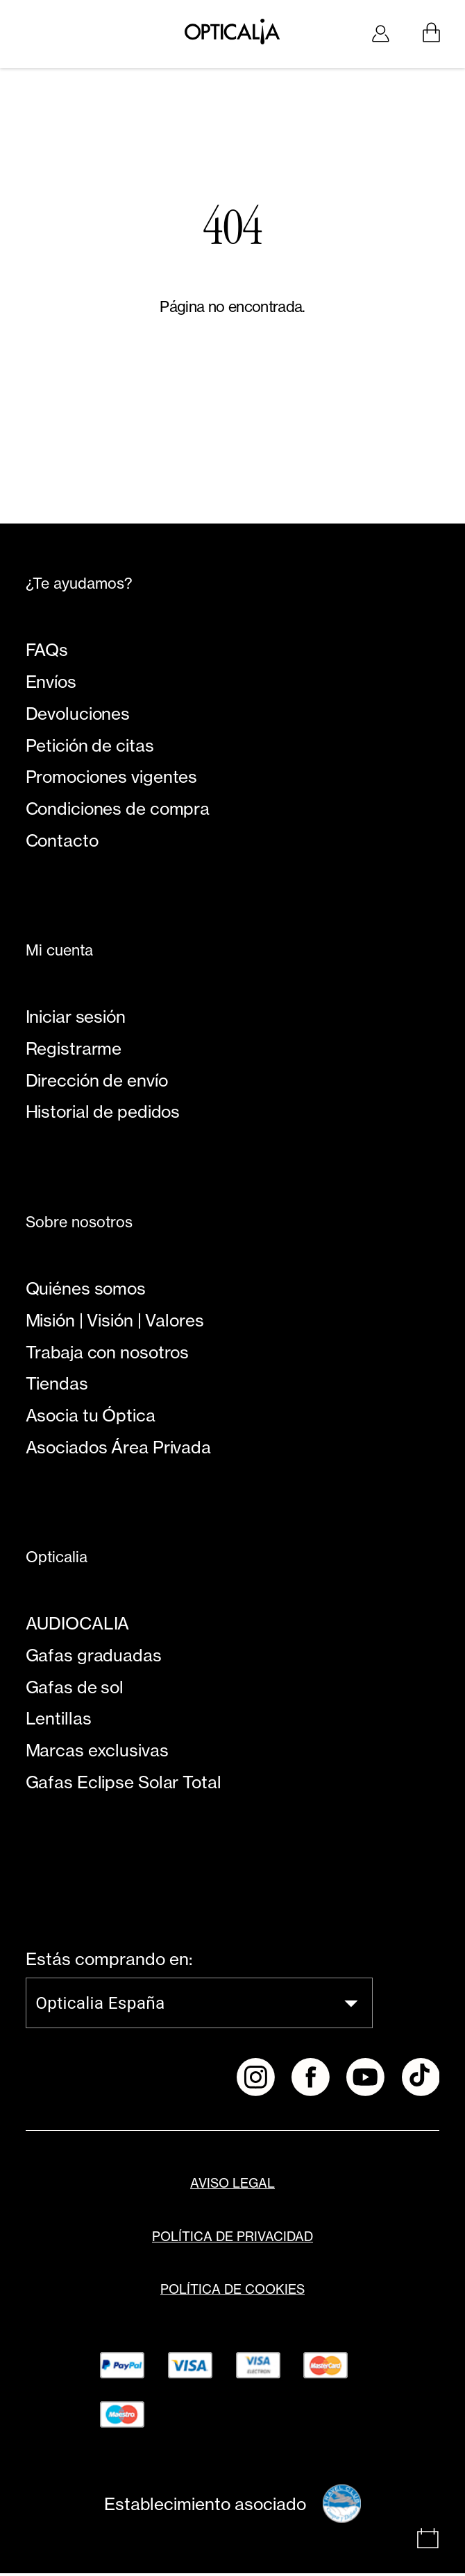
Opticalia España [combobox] (99, 2006)
